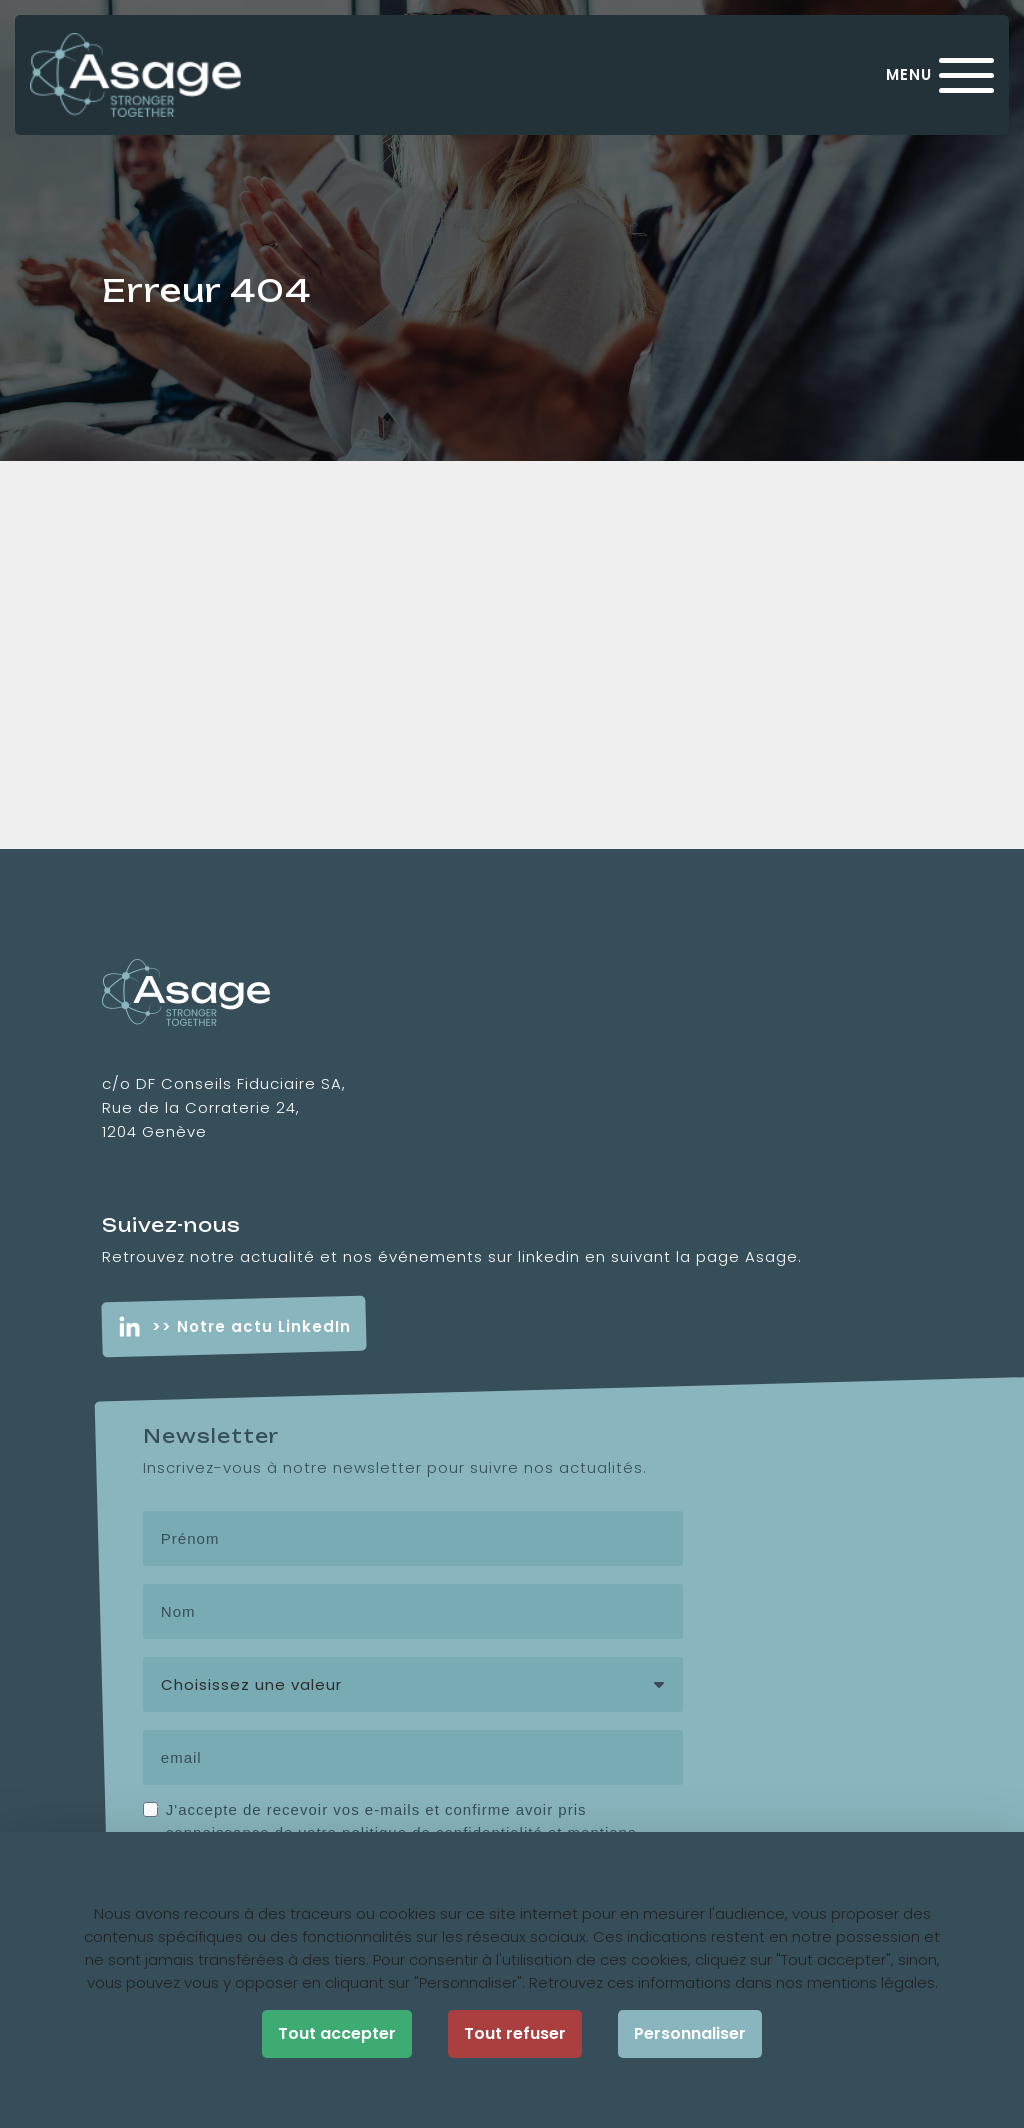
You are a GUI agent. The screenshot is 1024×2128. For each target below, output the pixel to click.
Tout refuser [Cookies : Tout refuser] (515, 2033)
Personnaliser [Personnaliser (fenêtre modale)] (690, 2033)
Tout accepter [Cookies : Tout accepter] (337, 2033)
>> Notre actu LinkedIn (251, 1326)
